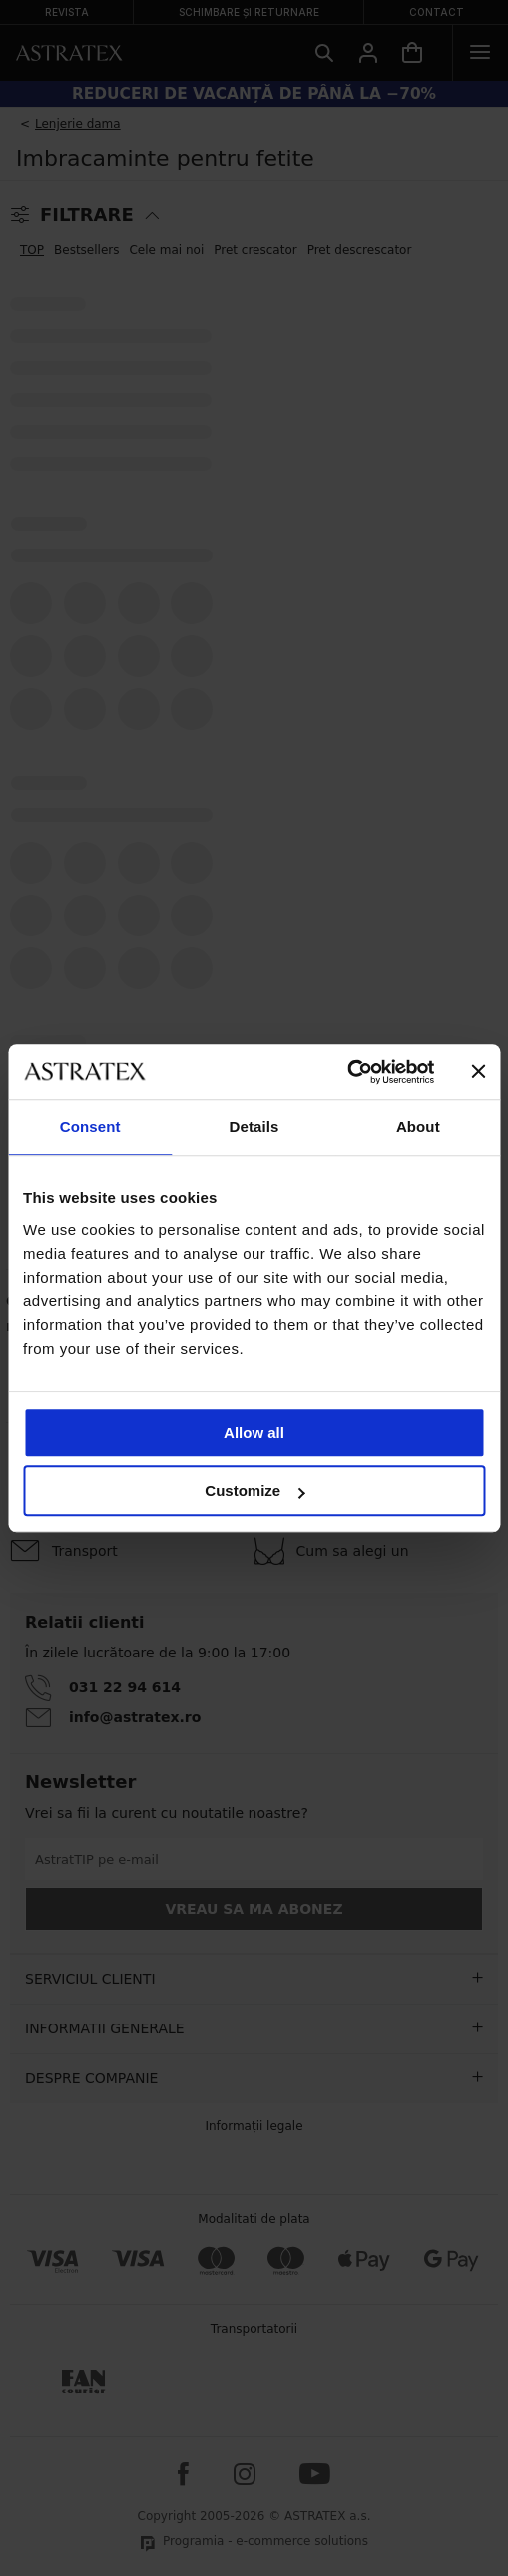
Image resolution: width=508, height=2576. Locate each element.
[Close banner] (478, 1072)
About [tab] (418, 1126)
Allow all (254, 1432)
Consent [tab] (90, 1126)
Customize (254, 1490)
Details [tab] (254, 1126)
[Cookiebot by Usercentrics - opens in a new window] (346, 1072)
